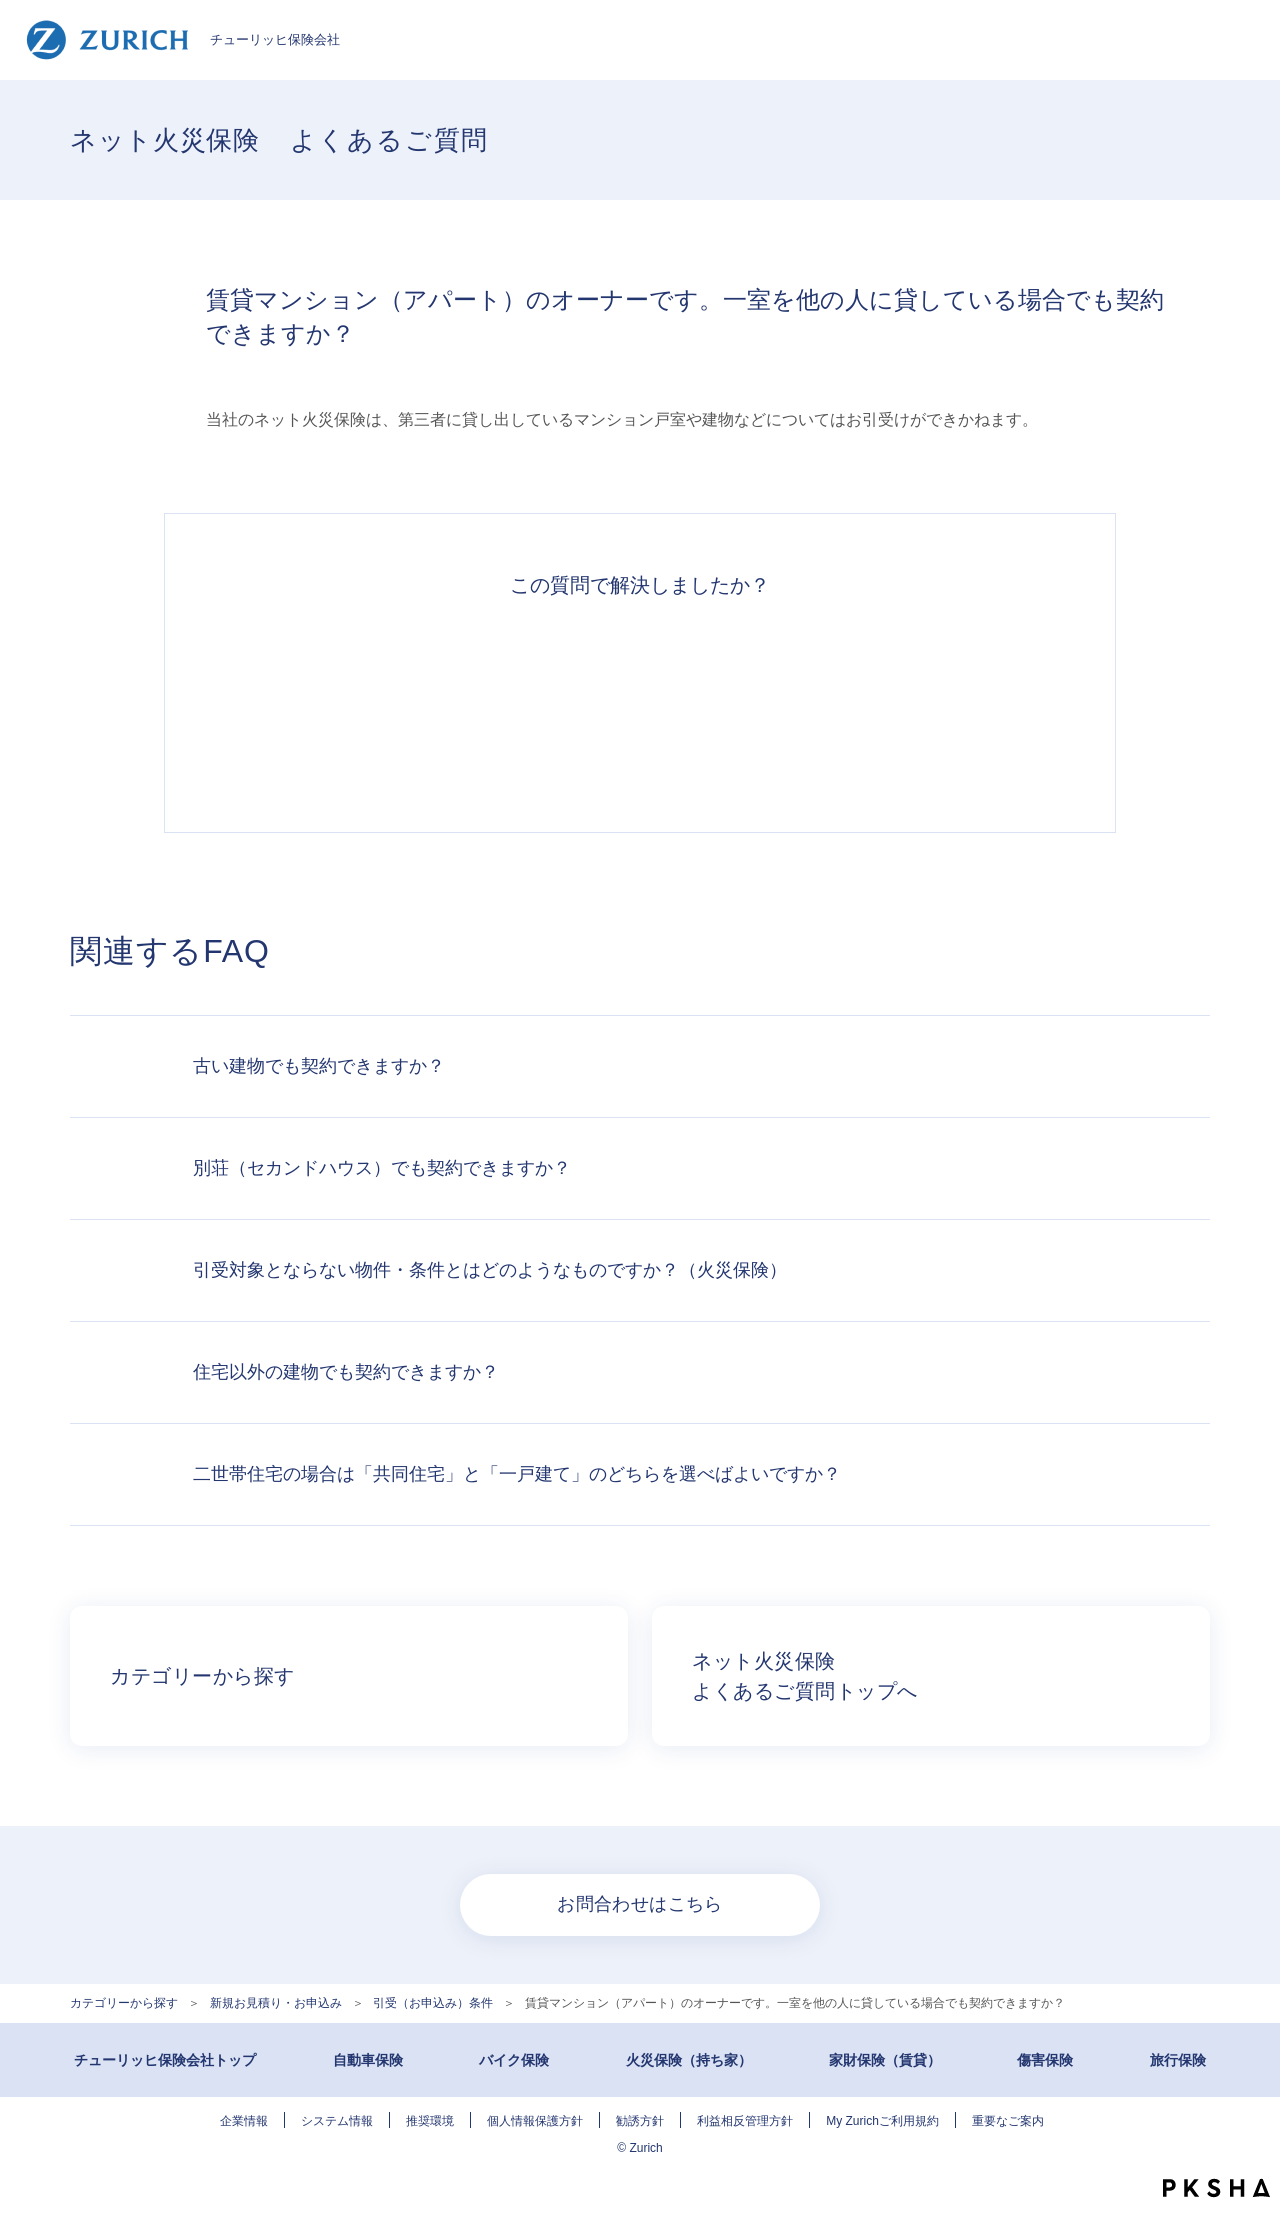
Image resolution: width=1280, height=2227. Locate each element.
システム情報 (337, 2121)
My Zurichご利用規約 (882, 2121)
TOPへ (1250, 2147)
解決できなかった (732, 704)
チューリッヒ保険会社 (182, 40)
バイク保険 (514, 2060)
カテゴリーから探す (124, 2003)
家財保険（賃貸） (885, 2060)
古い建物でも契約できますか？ (319, 1066)
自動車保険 (368, 2060)
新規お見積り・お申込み (276, 2003)
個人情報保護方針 (535, 2121)
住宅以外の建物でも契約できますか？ (346, 1372)
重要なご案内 (1008, 2121)
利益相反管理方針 (745, 2121)
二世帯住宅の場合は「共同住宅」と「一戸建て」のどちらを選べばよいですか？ (517, 1474)
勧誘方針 (640, 2121)
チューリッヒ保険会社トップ (165, 2060)
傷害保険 (1045, 2060)
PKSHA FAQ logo (1216, 2188)
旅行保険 (1178, 2060)
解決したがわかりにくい (548, 704)
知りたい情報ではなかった (916, 704)
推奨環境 (430, 2121)
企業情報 (244, 2121)
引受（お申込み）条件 (433, 2003)
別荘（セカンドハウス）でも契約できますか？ (382, 1168)
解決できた (364, 704)
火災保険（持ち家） (689, 2060)
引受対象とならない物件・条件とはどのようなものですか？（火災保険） (490, 1270)
